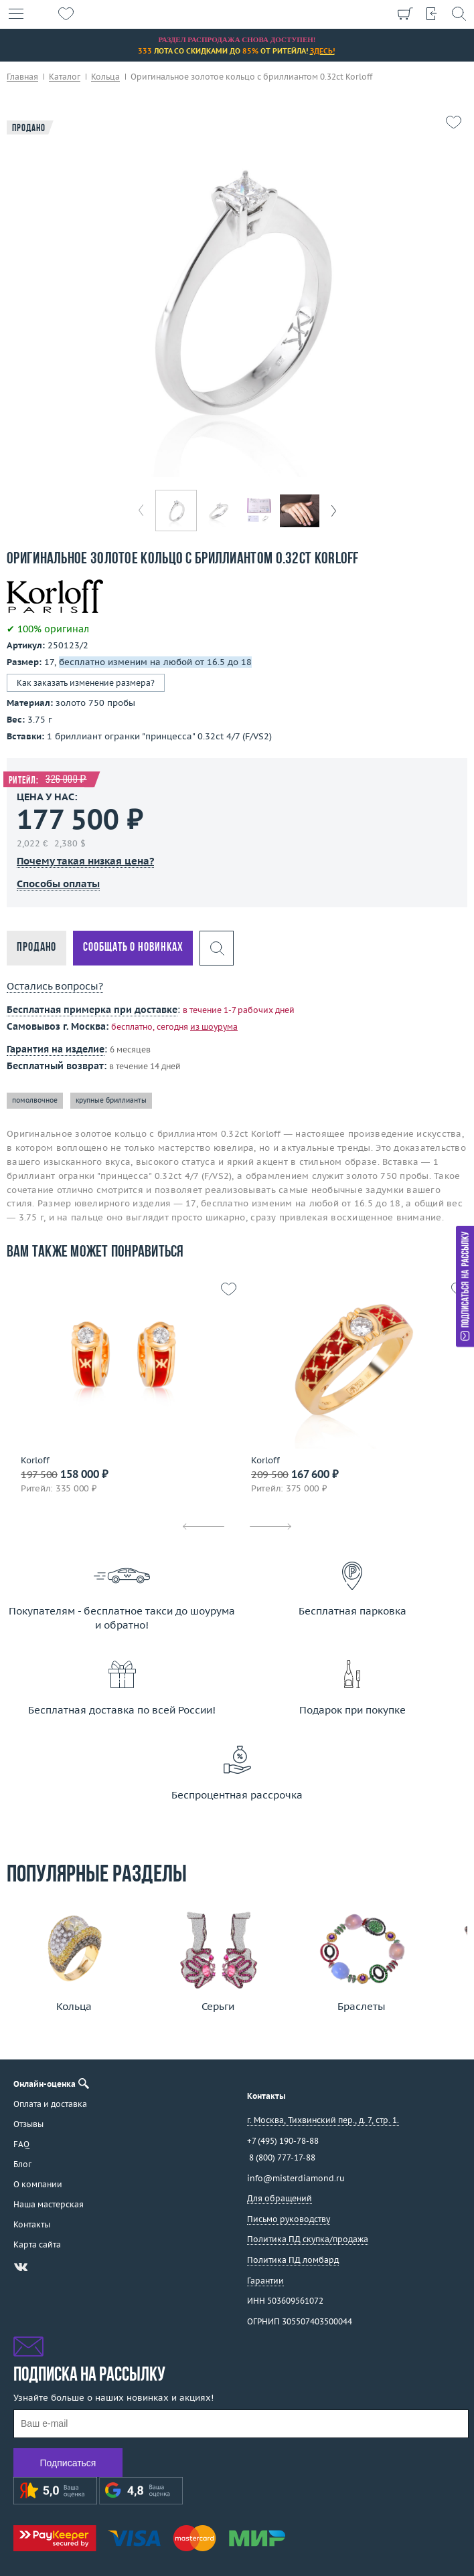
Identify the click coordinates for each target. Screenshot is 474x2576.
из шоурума (214, 1027)
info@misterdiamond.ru (296, 2178)
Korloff (35, 1460)
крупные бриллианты (111, 1100)
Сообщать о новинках (133, 947)
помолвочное (35, 1100)
